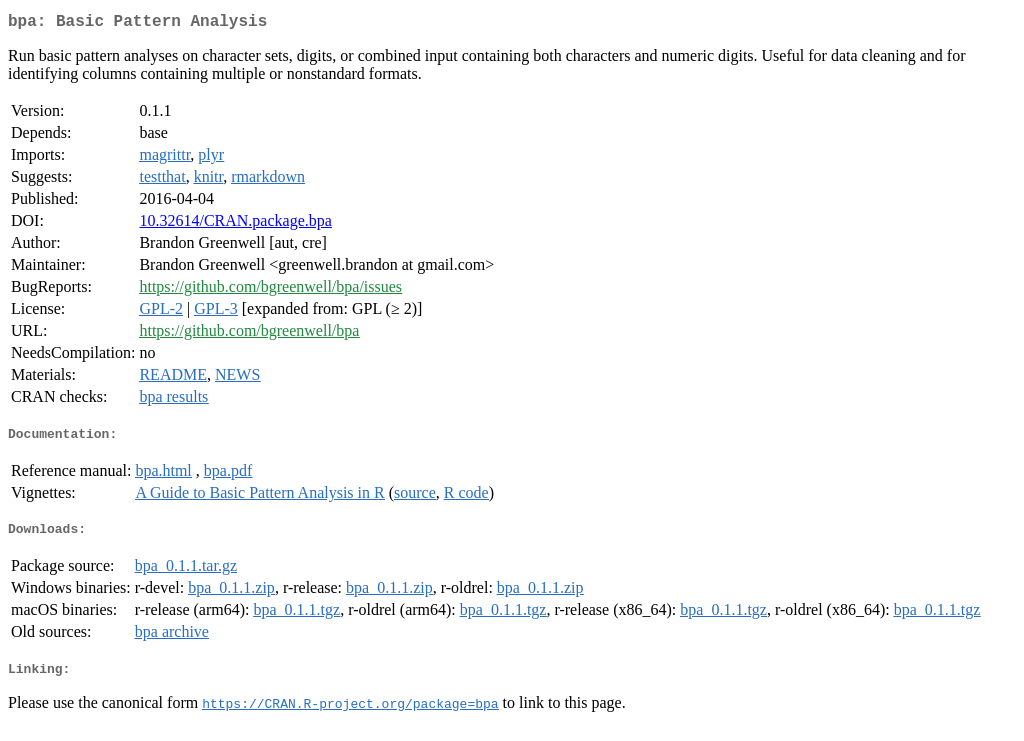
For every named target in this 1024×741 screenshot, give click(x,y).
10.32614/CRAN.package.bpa (235, 224)
